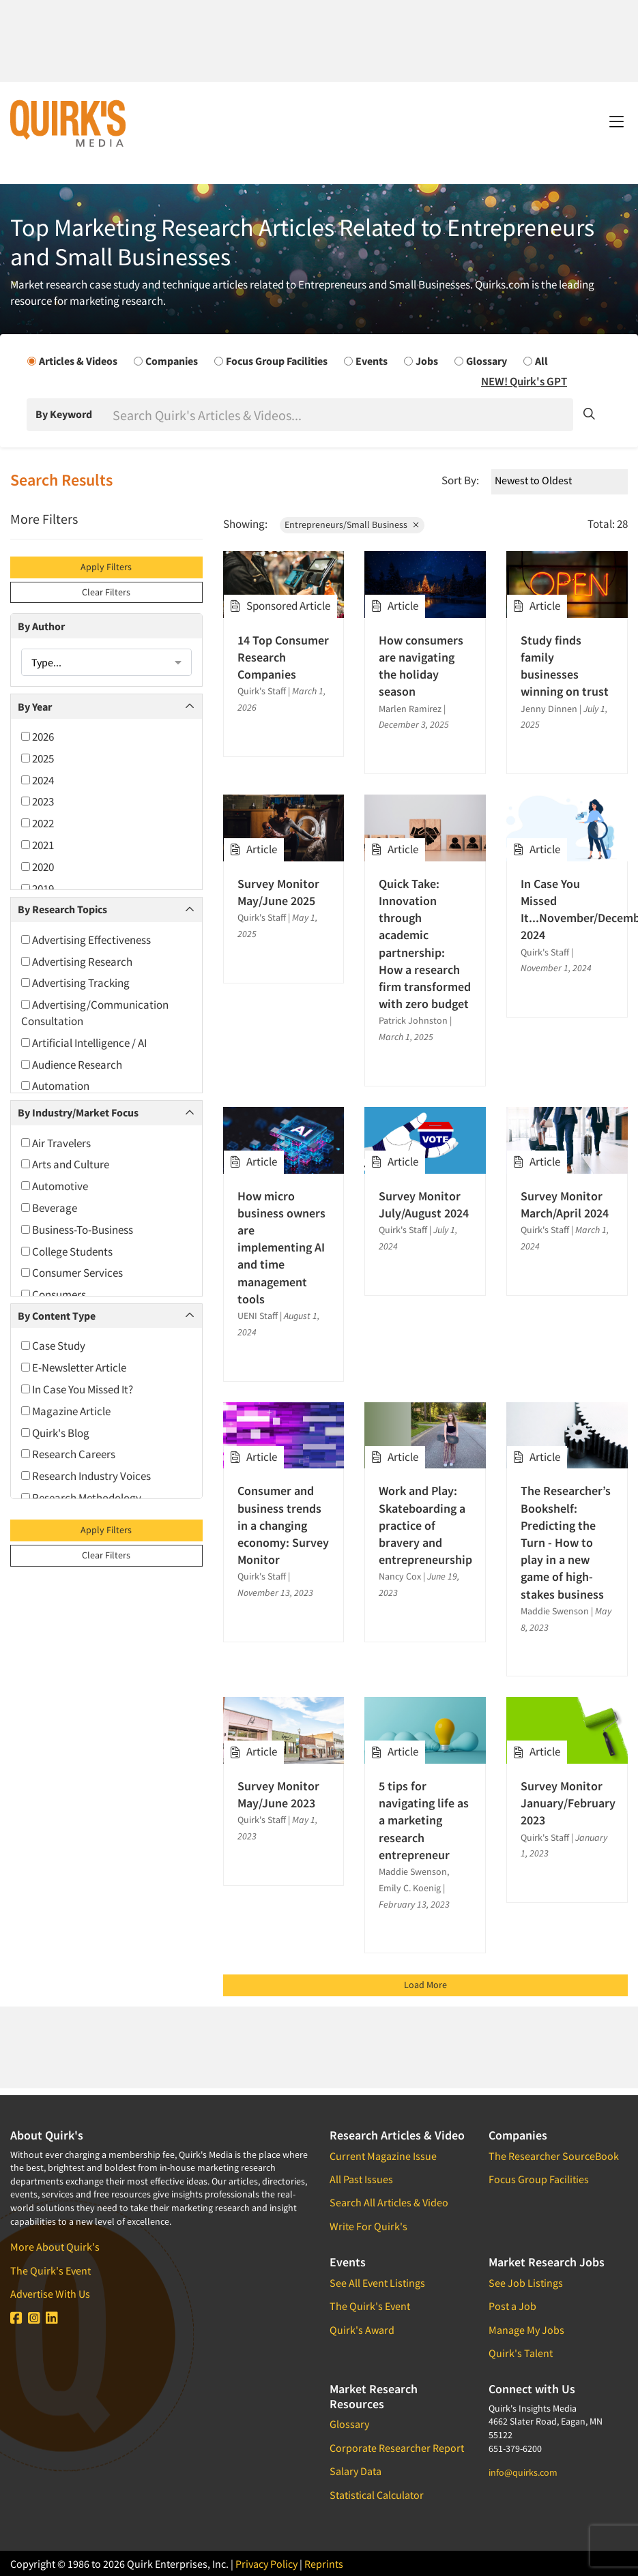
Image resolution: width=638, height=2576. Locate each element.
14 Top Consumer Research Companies (283, 657)
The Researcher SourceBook (554, 2156)
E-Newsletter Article (73, 1367)
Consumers (53, 1294)
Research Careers (68, 1454)
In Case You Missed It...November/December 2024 (567, 909)
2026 (37, 736)
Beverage (49, 1207)
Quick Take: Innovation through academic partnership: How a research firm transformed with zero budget (425, 943)
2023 (37, 801)
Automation (55, 1085)
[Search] (341, 414)
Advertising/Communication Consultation (95, 1012)
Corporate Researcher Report (397, 2448)
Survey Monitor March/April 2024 (565, 1204)
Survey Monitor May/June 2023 (278, 1794)
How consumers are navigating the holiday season (421, 666)
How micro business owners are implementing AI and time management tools (281, 1247)
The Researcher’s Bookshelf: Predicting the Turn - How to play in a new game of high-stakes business (566, 1542)
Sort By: (460, 480)
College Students (67, 1251)
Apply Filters (106, 567)
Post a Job (512, 2306)
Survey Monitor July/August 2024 (424, 1204)
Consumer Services (72, 1272)
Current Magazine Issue (383, 2156)
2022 (37, 823)
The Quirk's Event (50, 2270)
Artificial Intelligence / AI (84, 1042)
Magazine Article (66, 1411)
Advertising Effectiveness (86, 939)
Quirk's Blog (55, 1432)
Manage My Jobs (526, 2330)
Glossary (349, 2424)
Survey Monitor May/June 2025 (278, 892)
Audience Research (71, 1064)
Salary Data (355, 2471)
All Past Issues (361, 2179)
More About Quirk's (55, 2246)
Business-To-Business (77, 1229)
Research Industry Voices (86, 1475)
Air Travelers (56, 1143)
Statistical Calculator (377, 2495)
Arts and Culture (65, 1164)
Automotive (54, 1186)
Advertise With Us (50, 2293)
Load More (425, 1985)
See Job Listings (526, 2283)
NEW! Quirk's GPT (524, 381)
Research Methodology (81, 1497)
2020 (37, 866)
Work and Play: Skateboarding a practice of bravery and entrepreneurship (425, 1525)
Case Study (53, 1345)
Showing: (245, 523)
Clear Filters (106, 592)
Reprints (323, 2564)
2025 (37, 758)
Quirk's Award (362, 2330)
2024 (37, 780)
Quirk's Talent (521, 2353)
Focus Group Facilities (539, 2179)
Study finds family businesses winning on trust (565, 666)
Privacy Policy (266, 2564)
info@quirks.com (523, 2472)
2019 (37, 888)
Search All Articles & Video (389, 2202)
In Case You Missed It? (77, 1389)
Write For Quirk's (368, 2226)
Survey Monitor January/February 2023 (567, 1803)
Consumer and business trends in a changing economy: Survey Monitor (283, 1525)
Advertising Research (76, 961)
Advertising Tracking (75, 982)
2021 (37, 845)
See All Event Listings (377, 2283)
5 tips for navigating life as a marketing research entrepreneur (424, 1820)
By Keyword (63, 414)
